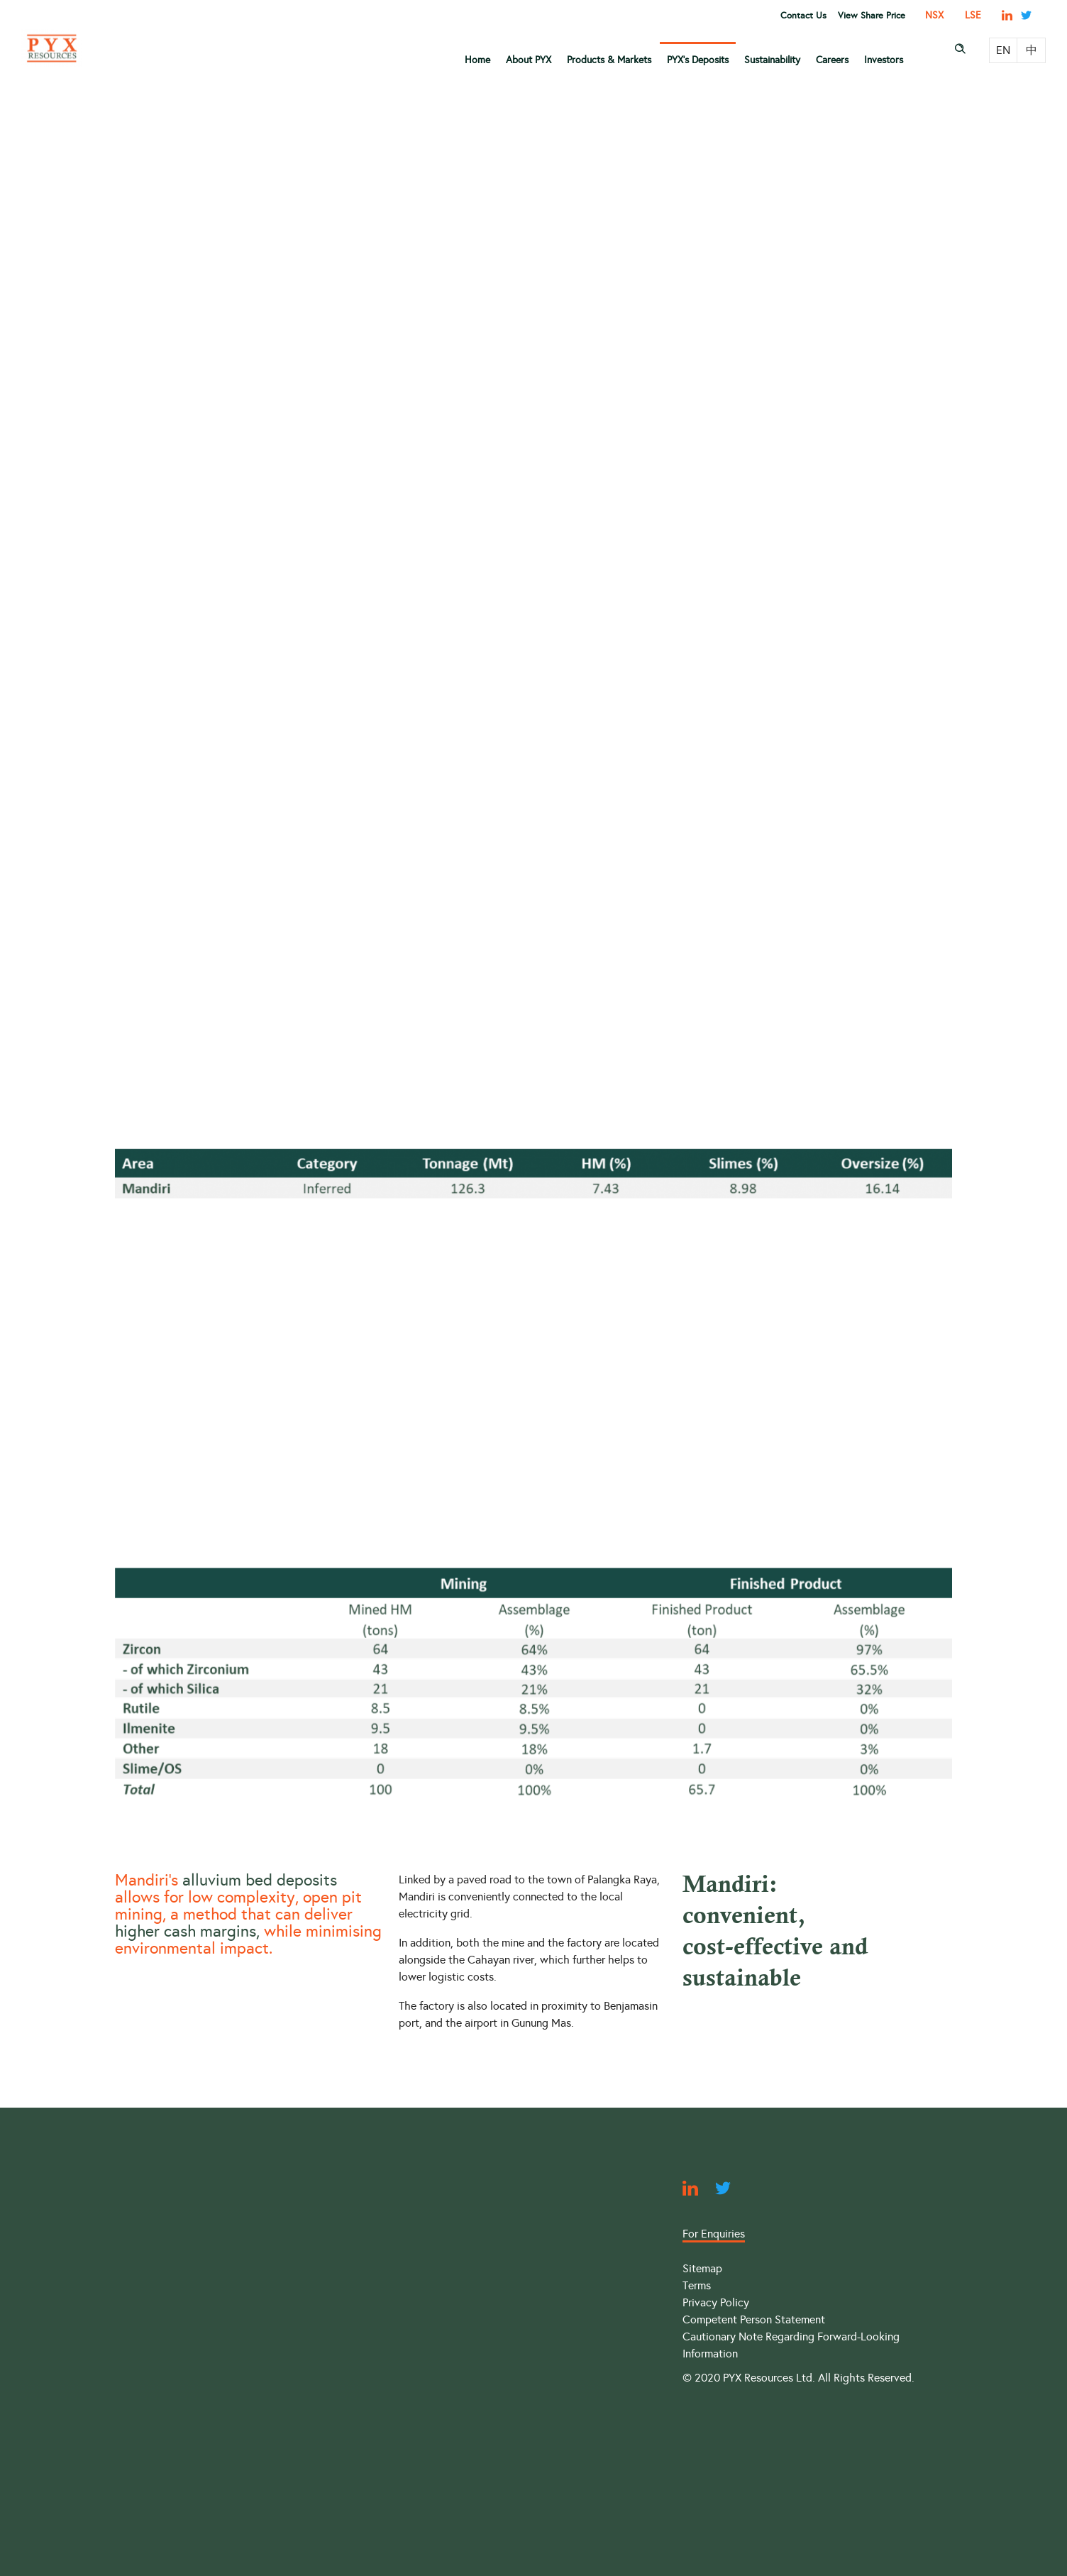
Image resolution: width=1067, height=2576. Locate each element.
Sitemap (702, 2268)
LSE (973, 15)
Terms (696, 2285)
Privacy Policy (715, 2302)
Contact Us (803, 15)
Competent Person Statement (753, 2319)
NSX (934, 15)
